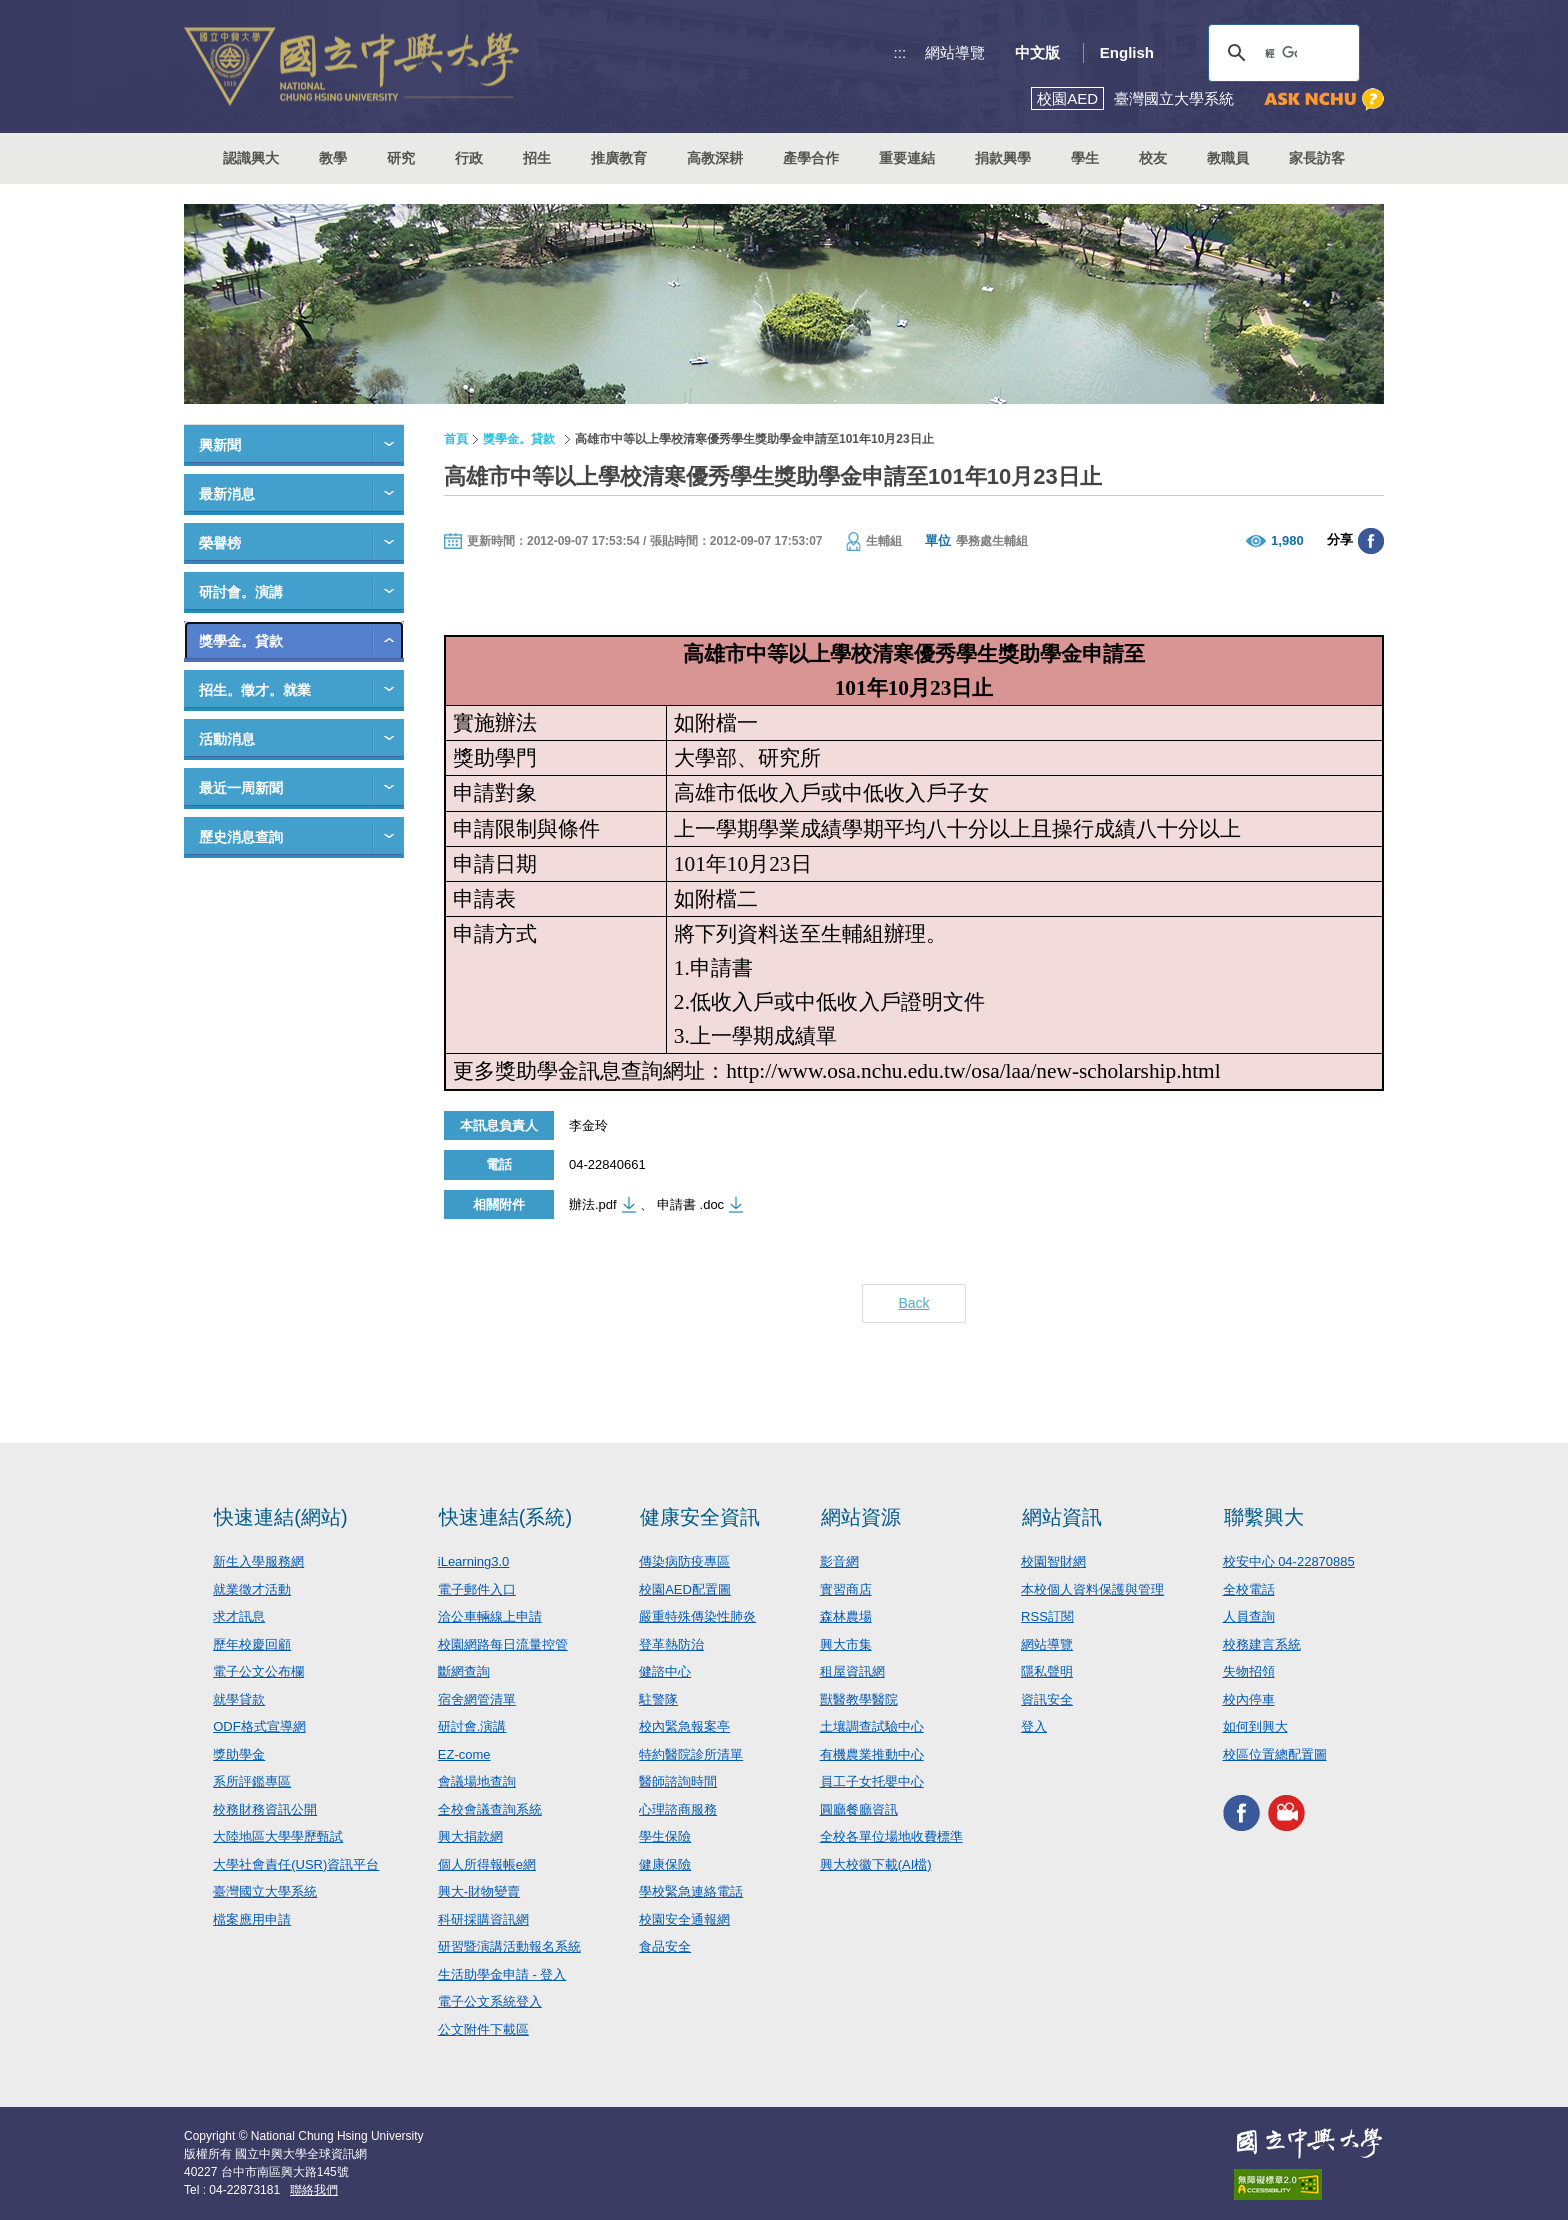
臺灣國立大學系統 (265, 1891)
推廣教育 (619, 158)
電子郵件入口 (477, 1589)
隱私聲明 (1047, 1671)
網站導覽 (955, 52)
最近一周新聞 (241, 788)
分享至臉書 (1371, 541)
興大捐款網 (470, 1836)
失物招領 (1249, 1671)
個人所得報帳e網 (487, 1864)
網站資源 (861, 1517)
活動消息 (227, 739)
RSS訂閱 (1047, 1616)
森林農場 (846, 1616)
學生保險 (665, 1836)
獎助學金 (239, 1754)
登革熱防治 (671, 1644)
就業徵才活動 (252, 1589)
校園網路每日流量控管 (503, 1644)
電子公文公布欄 (258, 1671)
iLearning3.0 (474, 1561)
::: (900, 52)
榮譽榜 (220, 543)
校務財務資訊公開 (265, 1809)
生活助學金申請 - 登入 (502, 1974)
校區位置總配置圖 (1275, 1754)
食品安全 (665, 1946)
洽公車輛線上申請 (490, 1616)
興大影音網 (1286, 1812)
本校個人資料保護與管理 (1092, 1589)
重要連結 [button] (907, 158)
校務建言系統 (1262, 1644)
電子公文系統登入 (490, 2001)
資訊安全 (1047, 1699)
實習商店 (846, 1589)
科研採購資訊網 (483, 1919)
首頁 (456, 439)
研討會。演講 (241, 592)
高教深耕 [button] (715, 158)
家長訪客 (1317, 158)
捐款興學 (1003, 158)
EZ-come (464, 1754)
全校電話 (1249, 1589)
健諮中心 (665, 1671)
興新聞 (220, 445)
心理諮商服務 (678, 1809)
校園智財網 (1053, 1561)
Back (913, 1303)
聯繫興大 (1264, 1517)
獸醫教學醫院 (859, 1699)
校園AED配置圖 (685, 1589)
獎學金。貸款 (241, 641)
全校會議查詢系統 (490, 1809)
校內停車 (1249, 1699)
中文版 (1037, 52)
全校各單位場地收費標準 (891, 1836)
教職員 (1228, 158)
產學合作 (811, 158)
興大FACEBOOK (1241, 1812)
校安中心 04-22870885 (1289, 1561)
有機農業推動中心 (872, 1754)
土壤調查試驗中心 (872, 1726)
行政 (469, 158)
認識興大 (251, 158)
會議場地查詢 (477, 1781)
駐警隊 (658, 1699)
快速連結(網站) (280, 1517)
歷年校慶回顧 (252, 1644)
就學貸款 (239, 1699)
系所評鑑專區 (252, 1781)
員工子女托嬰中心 (872, 1781)
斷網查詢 (464, 1671)
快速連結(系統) (505, 1517)
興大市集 (846, 1644)
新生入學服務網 (258, 1561)
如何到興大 (1255, 1726)
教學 (333, 158)
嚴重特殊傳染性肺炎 (697, 1616)
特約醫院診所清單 (691, 1754)
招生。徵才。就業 (255, 690)
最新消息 (227, 494)
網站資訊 (1062, 1517)
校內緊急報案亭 (684, 1726)
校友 (1153, 158)
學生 (1085, 158)
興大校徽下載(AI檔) (876, 1864)
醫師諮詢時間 (678, 1781)
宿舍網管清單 (477, 1699)
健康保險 (665, 1864)
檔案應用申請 (252, 1919)
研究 (401, 158)
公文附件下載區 (483, 2029)
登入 (1034, 1726)
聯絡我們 (314, 2190)
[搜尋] (1281, 53)
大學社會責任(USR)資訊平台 (296, 1864)
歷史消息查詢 (241, 837)
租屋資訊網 (852, 1671)
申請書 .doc (690, 1204)
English (1127, 52)
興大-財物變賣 (479, 1891)
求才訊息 (239, 1616)
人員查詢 (1249, 1616)
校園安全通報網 (684, 1919)
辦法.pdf (593, 1204)
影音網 (839, 1561)
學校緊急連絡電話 (691, 1891)
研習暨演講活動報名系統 (509, 1946)
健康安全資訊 (700, 1517)
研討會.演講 (472, 1726)
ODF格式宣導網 (259, 1726)
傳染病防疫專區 (684, 1561)
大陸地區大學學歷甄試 (278, 1836)
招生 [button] (537, 158)
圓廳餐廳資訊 (859, 1809)
